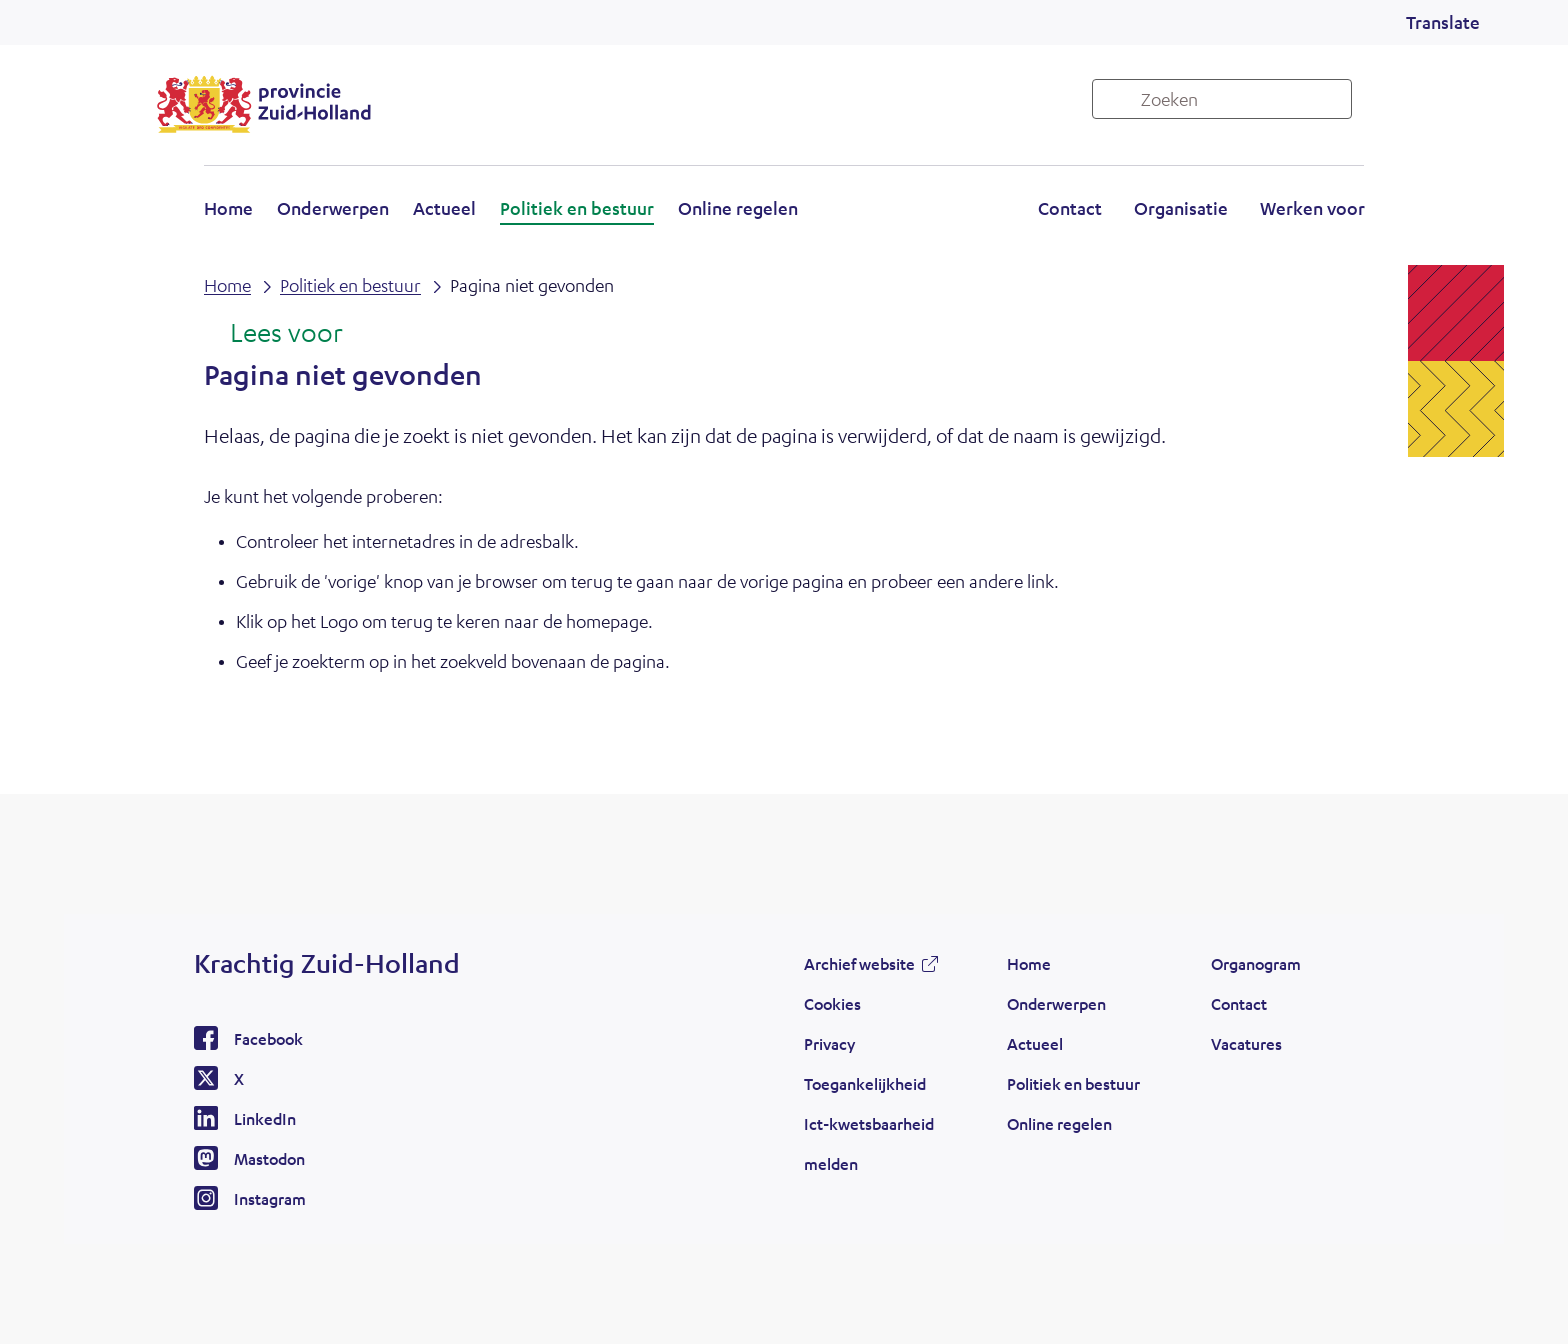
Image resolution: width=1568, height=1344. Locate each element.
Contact (1070, 208)
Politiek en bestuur (577, 208)
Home (228, 208)
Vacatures (1246, 1043)
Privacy (829, 1043)
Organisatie (1181, 208)
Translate (1443, 22)
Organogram (1256, 963)
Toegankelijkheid (865, 1083)
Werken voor (1312, 208)
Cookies (832, 1003)
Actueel (444, 208)
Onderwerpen (333, 208)
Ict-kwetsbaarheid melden (869, 1143)
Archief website (859, 963)
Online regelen (738, 208)
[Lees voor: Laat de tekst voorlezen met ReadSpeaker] (273, 334)
